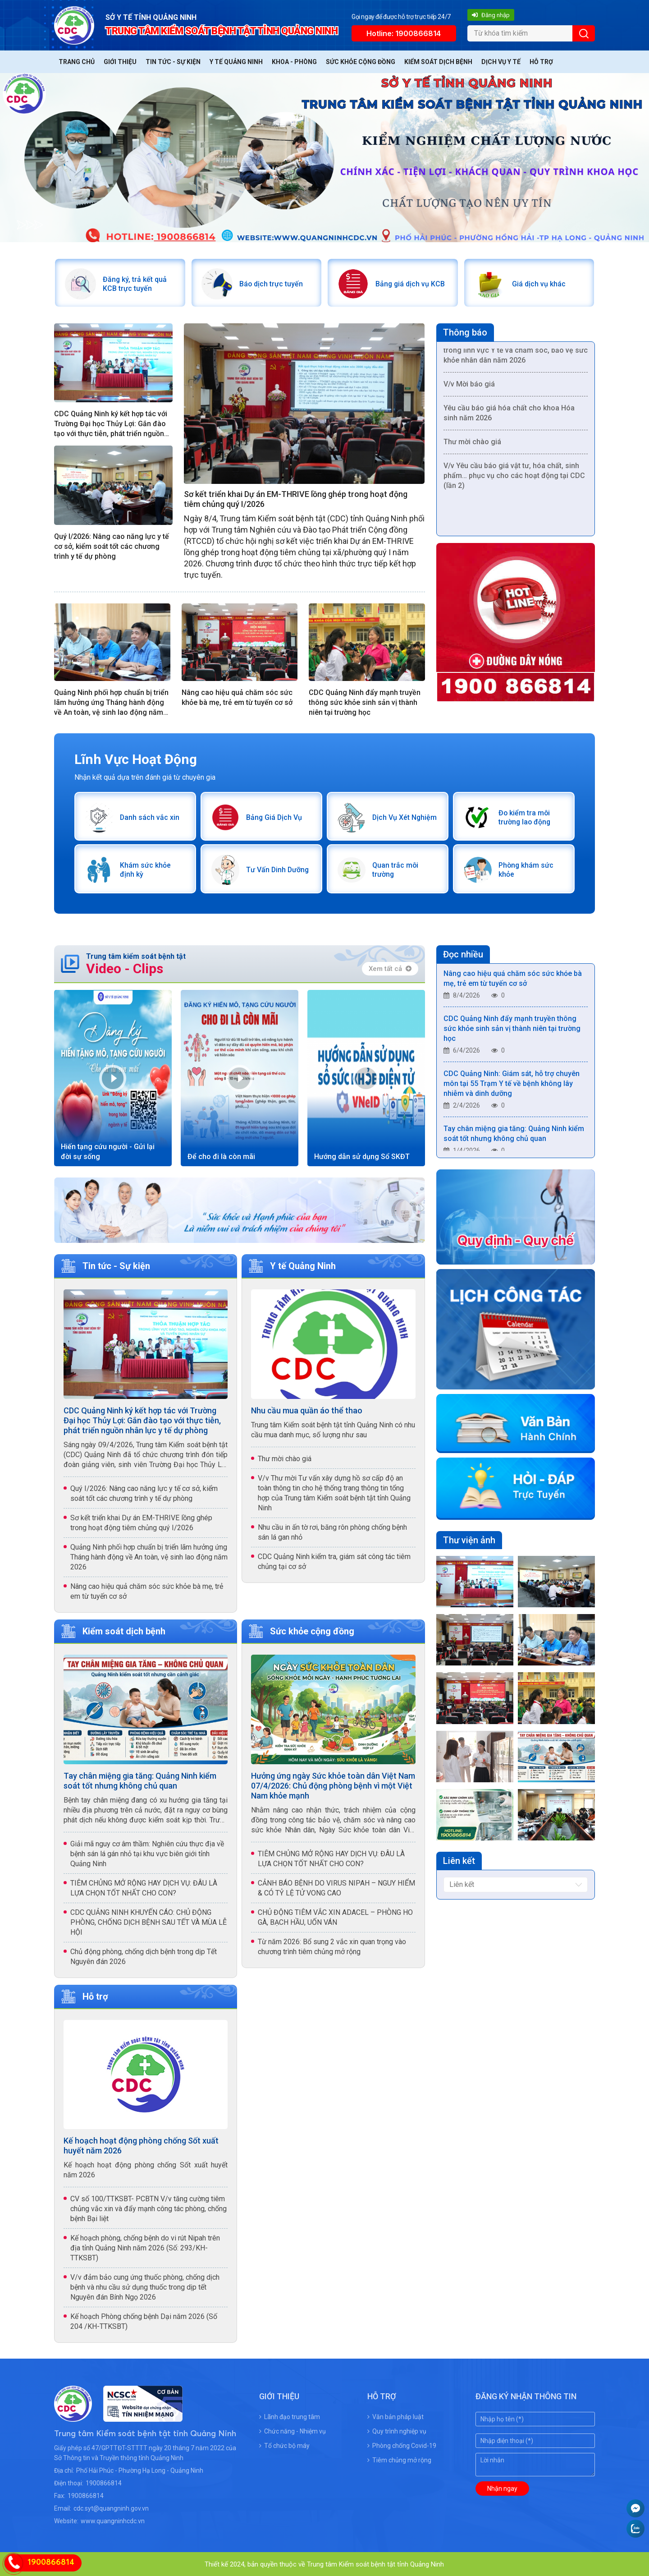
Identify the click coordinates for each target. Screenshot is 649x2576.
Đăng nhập (491, 15)
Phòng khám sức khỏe (526, 869)
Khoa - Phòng (294, 61)
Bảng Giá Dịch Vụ (274, 816)
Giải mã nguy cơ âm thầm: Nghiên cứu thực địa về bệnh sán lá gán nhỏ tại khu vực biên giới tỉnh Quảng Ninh (147, 1852)
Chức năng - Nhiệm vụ (292, 2430)
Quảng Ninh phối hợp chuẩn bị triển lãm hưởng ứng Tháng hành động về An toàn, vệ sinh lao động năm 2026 (111, 702)
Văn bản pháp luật (395, 2416)
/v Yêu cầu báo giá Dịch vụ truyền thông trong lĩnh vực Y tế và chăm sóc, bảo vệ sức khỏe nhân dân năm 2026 (515, 352)
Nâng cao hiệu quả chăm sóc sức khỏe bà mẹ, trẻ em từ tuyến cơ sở (237, 697)
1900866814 (104, 2482)
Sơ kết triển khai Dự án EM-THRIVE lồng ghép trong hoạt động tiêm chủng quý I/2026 (295, 498)
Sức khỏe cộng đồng (360, 61)
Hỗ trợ (541, 61)
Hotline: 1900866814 (403, 33)
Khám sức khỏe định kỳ (144, 869)
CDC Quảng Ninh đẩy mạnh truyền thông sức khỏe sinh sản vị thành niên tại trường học (364, 702)
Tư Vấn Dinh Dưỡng (278, 869)
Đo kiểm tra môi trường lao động (524, 816)
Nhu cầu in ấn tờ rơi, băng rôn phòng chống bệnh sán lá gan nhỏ (332, 1531)
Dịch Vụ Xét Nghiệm (404, 816)
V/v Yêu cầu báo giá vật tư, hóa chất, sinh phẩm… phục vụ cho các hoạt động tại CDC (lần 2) (514, 478)
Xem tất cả (390, 967)
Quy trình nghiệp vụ (396, 2430)
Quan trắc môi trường (395, 869)
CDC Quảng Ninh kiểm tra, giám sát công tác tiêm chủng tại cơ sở (334, 1560)
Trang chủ (77, 61)
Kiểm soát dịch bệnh (438, 61)
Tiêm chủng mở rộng (399, 2459)
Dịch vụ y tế (501, 61)
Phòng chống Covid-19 (401, 2444)
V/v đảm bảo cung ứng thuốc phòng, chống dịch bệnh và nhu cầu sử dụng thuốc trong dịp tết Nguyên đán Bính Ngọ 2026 (144, 2286)
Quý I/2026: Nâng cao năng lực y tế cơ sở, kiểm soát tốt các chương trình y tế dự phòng (111, 546)
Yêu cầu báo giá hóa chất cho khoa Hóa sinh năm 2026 (509, 415)
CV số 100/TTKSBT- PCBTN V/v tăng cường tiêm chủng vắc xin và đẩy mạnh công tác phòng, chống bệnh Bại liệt (148, 2208)
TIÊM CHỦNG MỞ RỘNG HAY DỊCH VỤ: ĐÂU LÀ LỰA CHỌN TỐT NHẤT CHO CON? (143, 1886)
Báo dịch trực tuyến (271, 283)
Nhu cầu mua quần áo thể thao (306, 1409)
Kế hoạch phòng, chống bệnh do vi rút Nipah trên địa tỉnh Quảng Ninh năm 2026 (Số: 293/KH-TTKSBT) (145, 2247)
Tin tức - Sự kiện (173, 61)
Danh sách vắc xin (149, 816)
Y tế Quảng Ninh (236, 61)
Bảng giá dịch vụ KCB (410, 283)
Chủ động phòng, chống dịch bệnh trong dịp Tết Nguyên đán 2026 (143, 1955)
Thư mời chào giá (472, 444)
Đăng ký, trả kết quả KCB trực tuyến (134, 283)
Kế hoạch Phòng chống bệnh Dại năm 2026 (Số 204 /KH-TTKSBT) (143, 2320)
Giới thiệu (120, 61)
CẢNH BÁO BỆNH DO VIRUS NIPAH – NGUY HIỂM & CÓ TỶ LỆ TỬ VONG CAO (336, 1886)
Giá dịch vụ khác (538, 283)
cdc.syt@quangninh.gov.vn (111, 2507)
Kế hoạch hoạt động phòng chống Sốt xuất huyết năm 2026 (141, 2144)
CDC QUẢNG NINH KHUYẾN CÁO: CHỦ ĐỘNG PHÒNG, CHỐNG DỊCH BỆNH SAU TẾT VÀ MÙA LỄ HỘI (148, 1921)
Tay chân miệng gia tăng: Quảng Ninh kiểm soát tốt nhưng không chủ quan (140, 1779)
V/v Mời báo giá (469, 386)
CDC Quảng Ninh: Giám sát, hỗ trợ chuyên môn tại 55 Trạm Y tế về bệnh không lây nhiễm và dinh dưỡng (511, 1085)
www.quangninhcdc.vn (113, 2520)
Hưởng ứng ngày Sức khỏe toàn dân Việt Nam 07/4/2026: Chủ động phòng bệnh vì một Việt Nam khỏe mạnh (333, 1784)
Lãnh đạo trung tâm (289, 2416)
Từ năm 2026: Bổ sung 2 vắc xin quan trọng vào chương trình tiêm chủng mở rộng (332, 1945)
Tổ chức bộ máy (284, 2444)
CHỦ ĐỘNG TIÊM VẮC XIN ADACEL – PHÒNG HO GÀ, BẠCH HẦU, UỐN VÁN (335, 1916)
